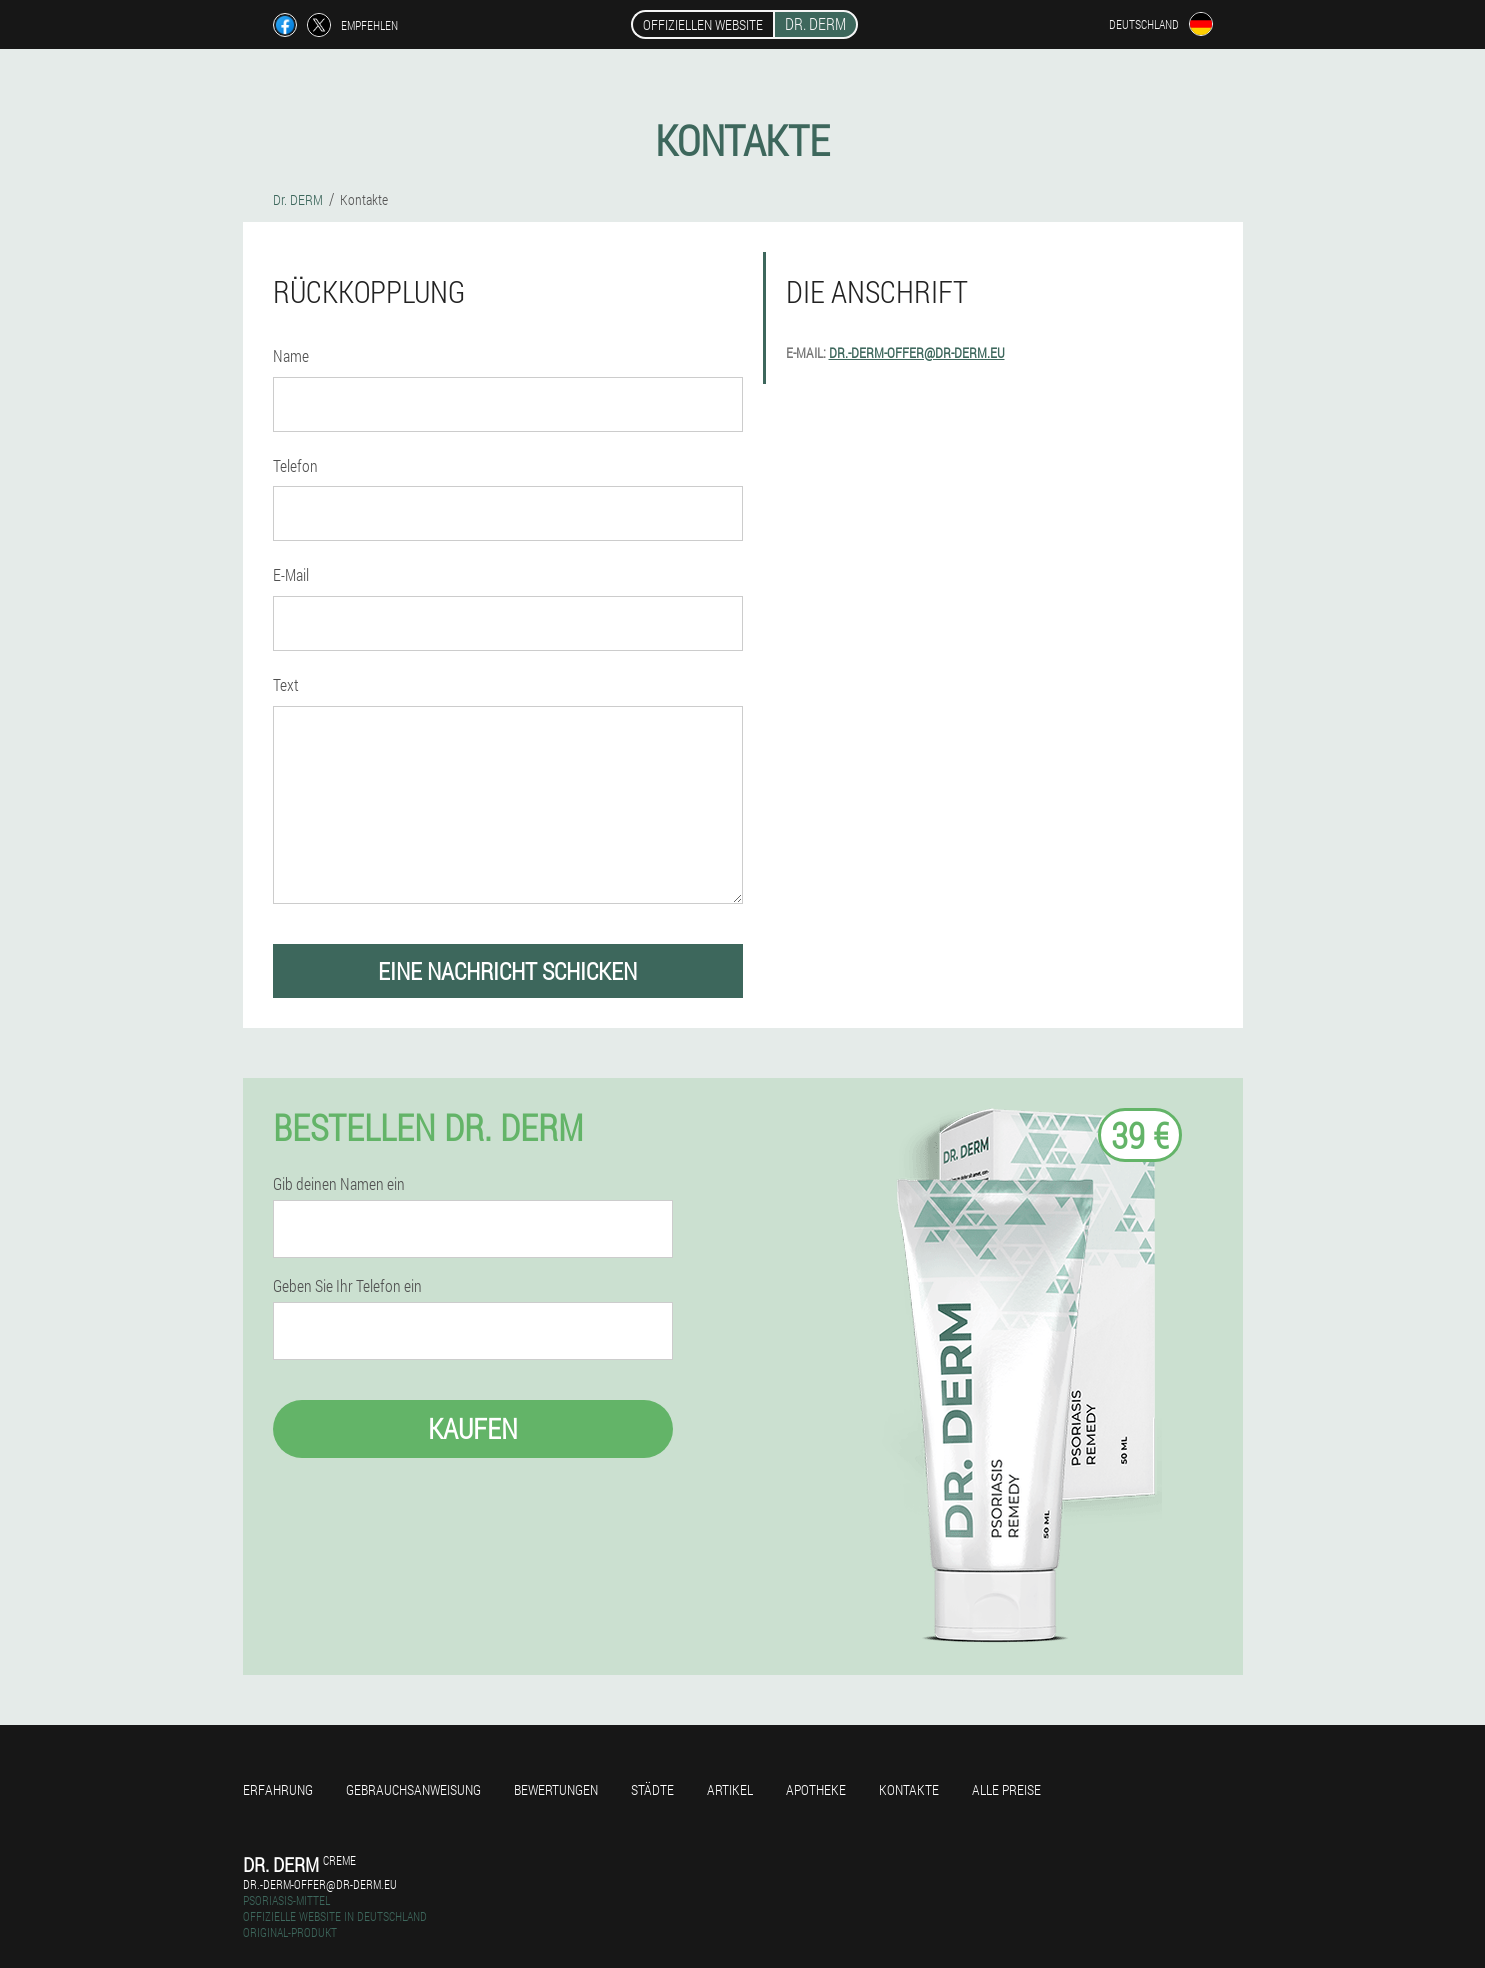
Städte (652, 1789)
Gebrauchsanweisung (413, 1789)
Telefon (295, 465)
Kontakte (909, 1789)
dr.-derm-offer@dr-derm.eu (917, 352)
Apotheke (816, 1789)
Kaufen (473, 1428)
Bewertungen (556, 1789)
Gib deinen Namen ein (339, 1184)
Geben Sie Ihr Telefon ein (347, 1286)
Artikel (730, 1789)
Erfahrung (278, 1789)
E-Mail (291, 574)
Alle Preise (1006, 1789)
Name (291, 355)
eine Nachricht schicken (507, 971)
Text (286, 684)
